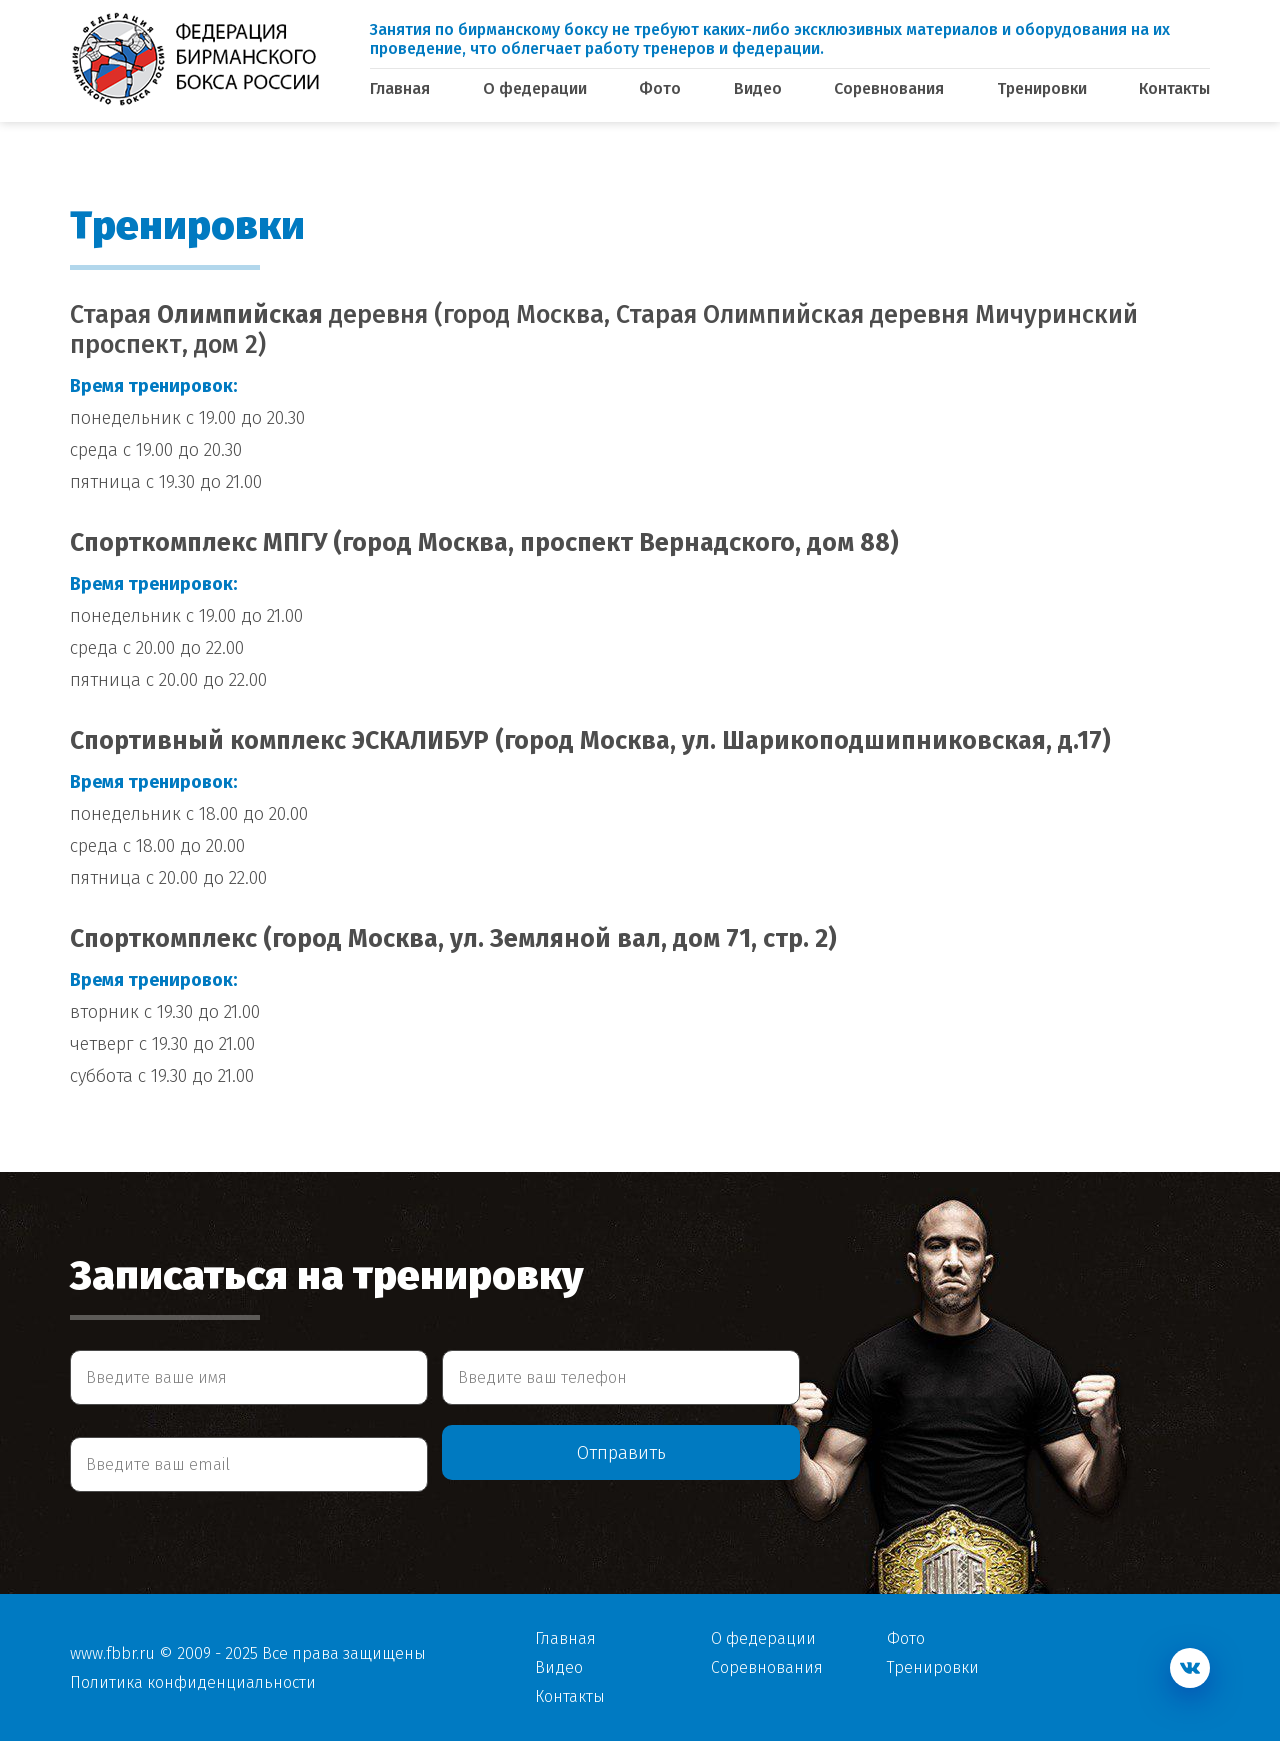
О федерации (535, 88)
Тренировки (1042, 88)
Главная (400, 88)
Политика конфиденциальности (193, 1682)
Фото (660, 88)
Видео (758, 88)
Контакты (1174, 88)
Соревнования (889, 88)
